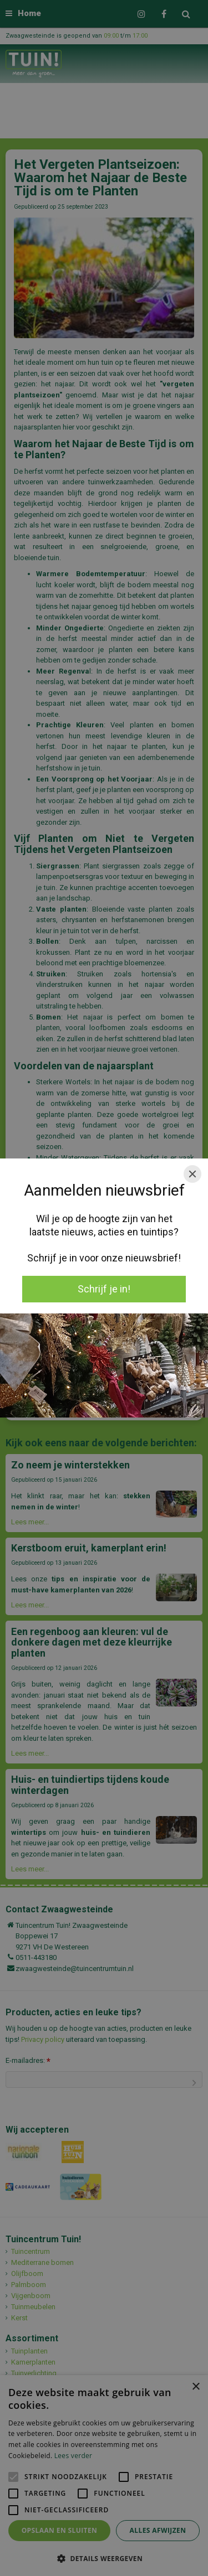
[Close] (192, 1174)
